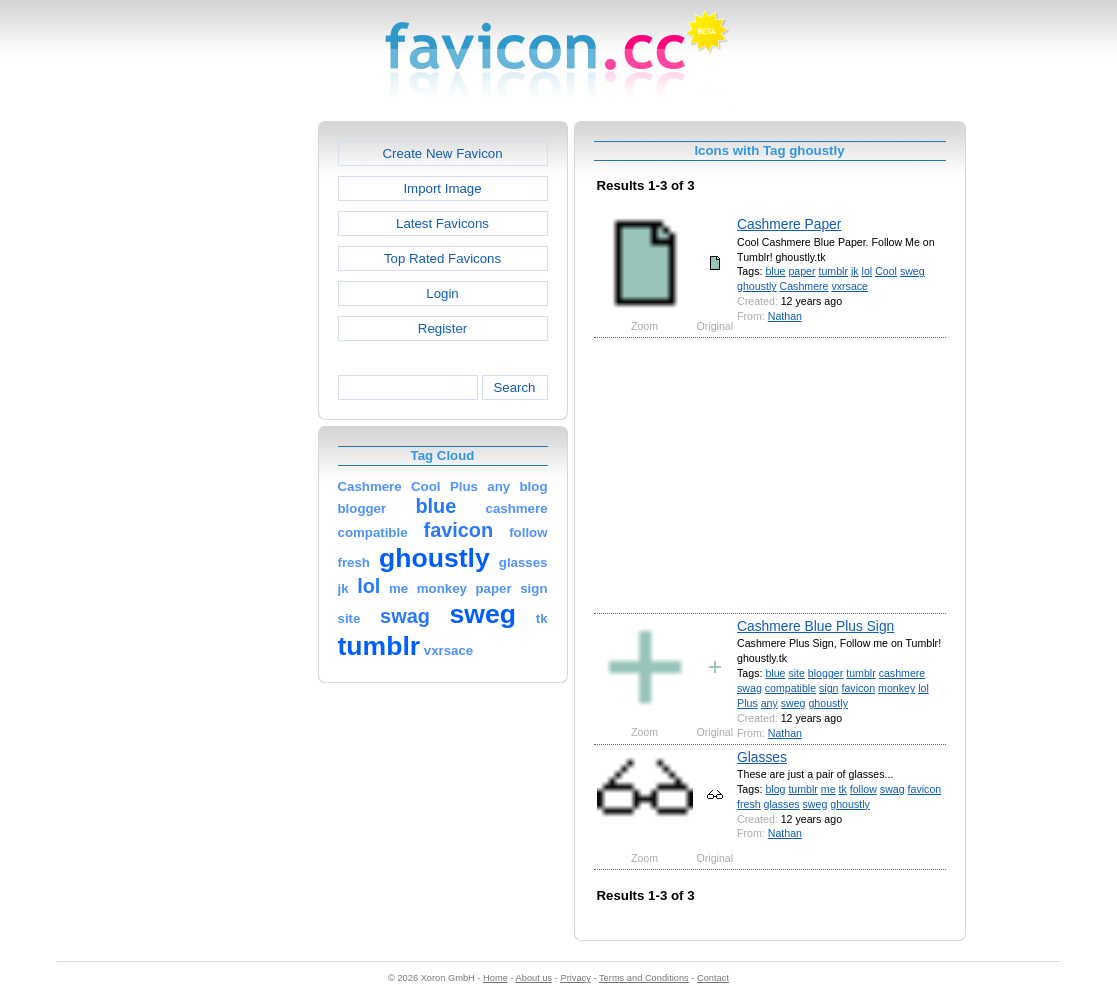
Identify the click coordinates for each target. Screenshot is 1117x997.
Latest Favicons (442, 223)
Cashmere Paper (789, 224)
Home (495, 978)
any (769, 703)
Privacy (575, 978)
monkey (896, 688)
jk (855, 271)
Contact (713, 978)
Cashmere (804, 286)
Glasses (762, 757)
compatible (790, 688)
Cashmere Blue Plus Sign (815, 626)
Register (442, 328)
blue (775, 271)
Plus (747, 703)
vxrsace (849, 286)
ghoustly (757, 286)
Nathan (785, 316)
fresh (749, 804)
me (828, 789)
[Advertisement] (232, 421)
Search (514, 387)
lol (867, 271)
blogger (825, 673)
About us (534, 978)
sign (828, 688)
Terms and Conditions (644, 978)
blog (775, 789)
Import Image (442, 188)
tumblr (832, 271)
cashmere (902, 673)
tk (843, 789)
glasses (782, 804)
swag (749, 688)
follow (863, 789)
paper (801, 271)
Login (442, 293)
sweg (912, 271)
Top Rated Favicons (442, 258)
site (796, 673)
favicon (858, 688)
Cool (886, 271)
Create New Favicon (442, 153)
